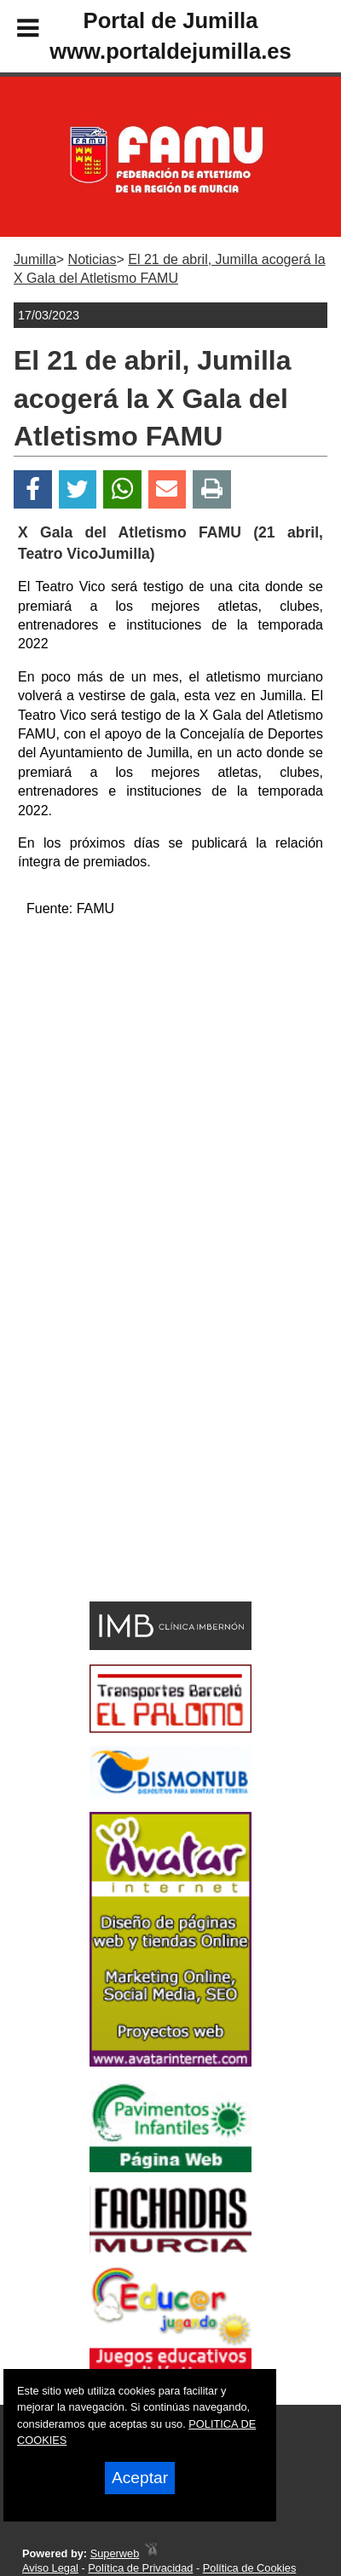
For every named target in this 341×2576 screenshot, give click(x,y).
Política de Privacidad (140, 2568)
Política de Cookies (250, 2568)
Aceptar (140, 2478)
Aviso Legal (50, 2568)
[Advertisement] (144, 1460)
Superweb (115, 2553)
